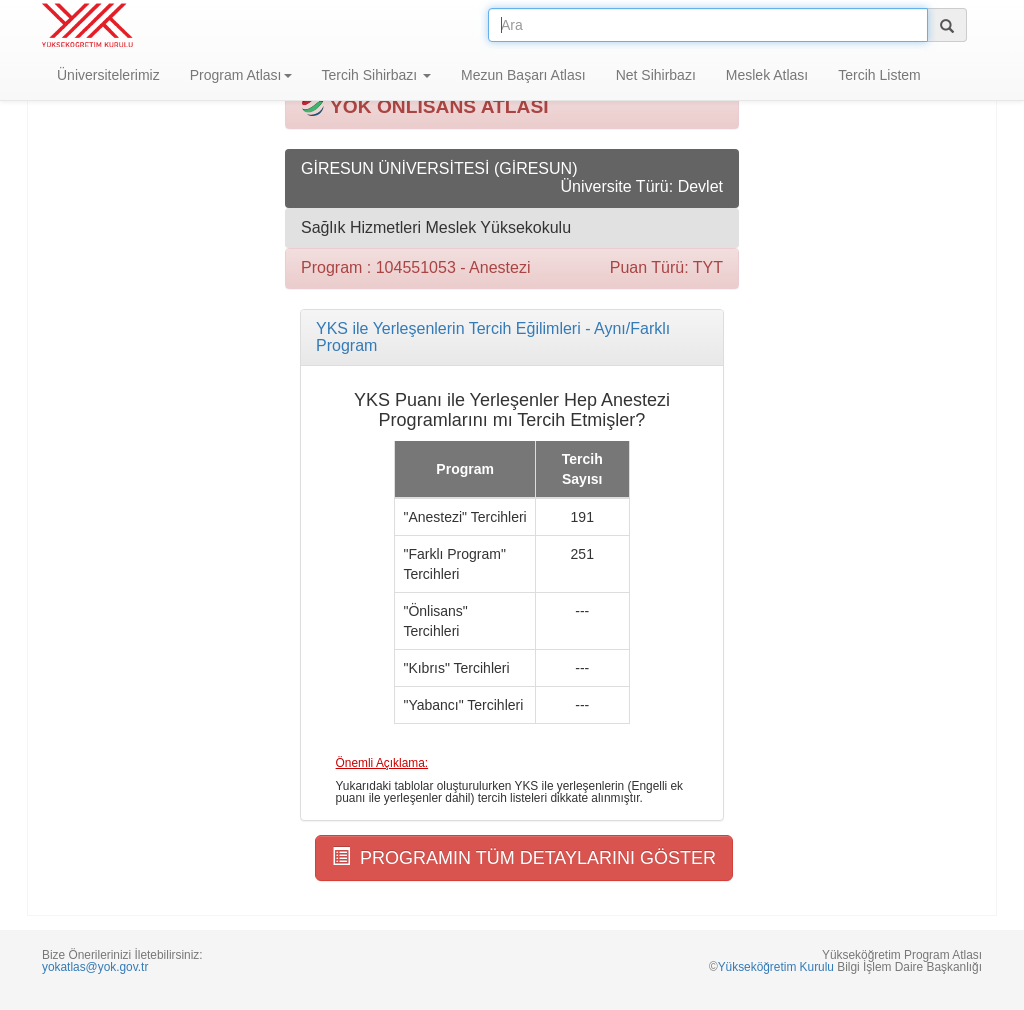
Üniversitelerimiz (108, 75)
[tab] (512, 337)
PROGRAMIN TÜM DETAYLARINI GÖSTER (524, 857)
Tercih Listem (879, 75)
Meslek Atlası (767, 75)
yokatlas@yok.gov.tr (95, 967)
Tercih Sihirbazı (377, 75)
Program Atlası (241, 75)
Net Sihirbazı (656, 75)
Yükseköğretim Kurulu (776, 967)
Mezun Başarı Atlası (523, 75)
